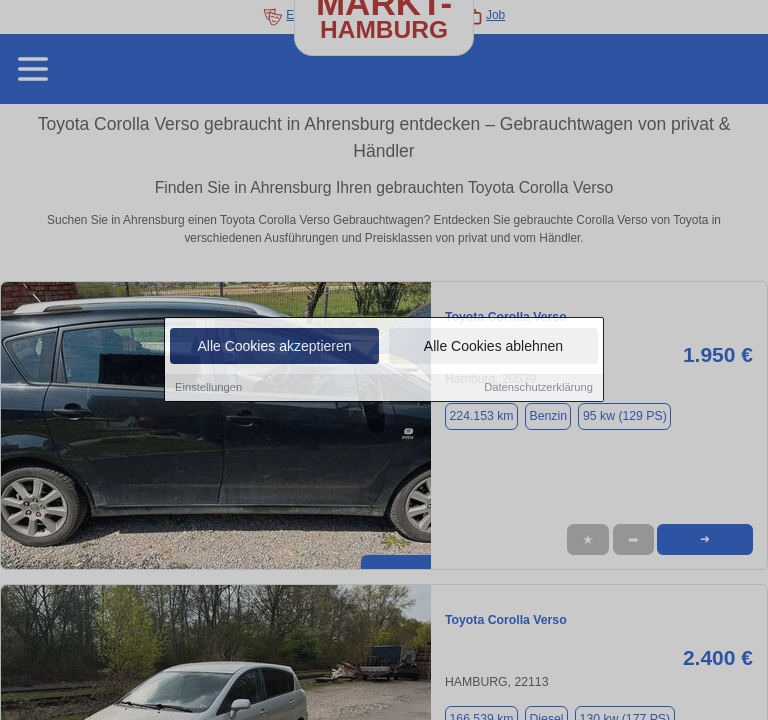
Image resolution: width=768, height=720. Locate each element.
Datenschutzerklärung (538, 388)
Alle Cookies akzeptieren (274, 347)
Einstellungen (208, 388)
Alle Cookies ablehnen (493, 347)
